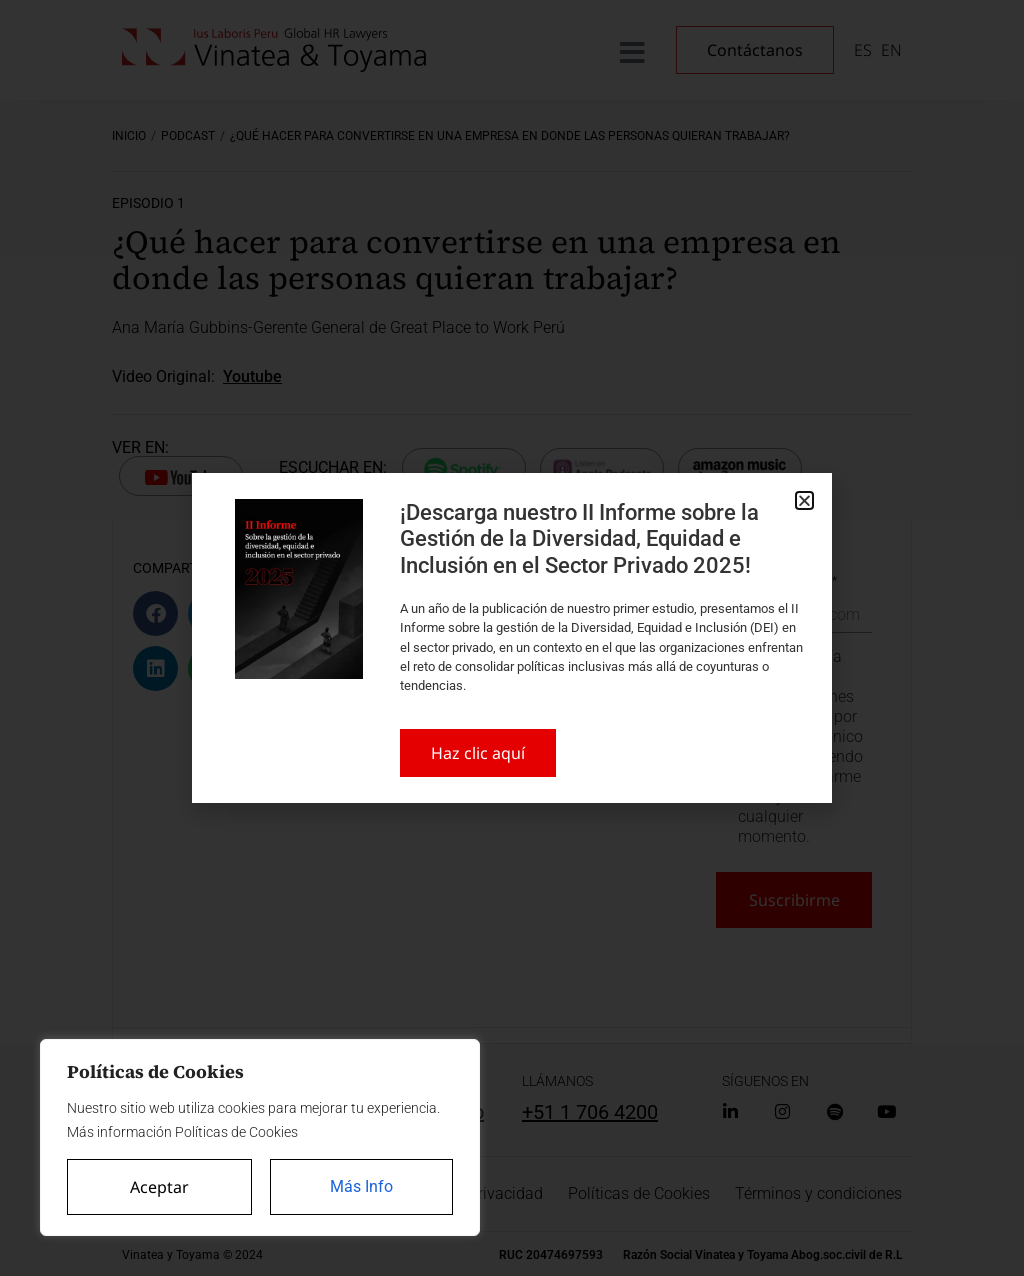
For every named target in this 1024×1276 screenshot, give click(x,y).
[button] (804, 500)
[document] (512, 638)
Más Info (361, 1186)
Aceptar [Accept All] (159, 1187)
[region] (260, 1138)
